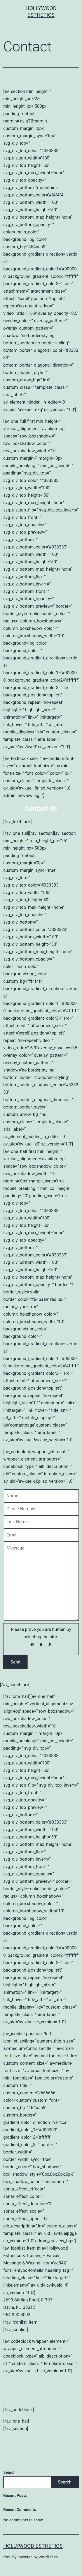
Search (9, 2472)
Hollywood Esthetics (33, 2546)
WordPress (48, 2557)
